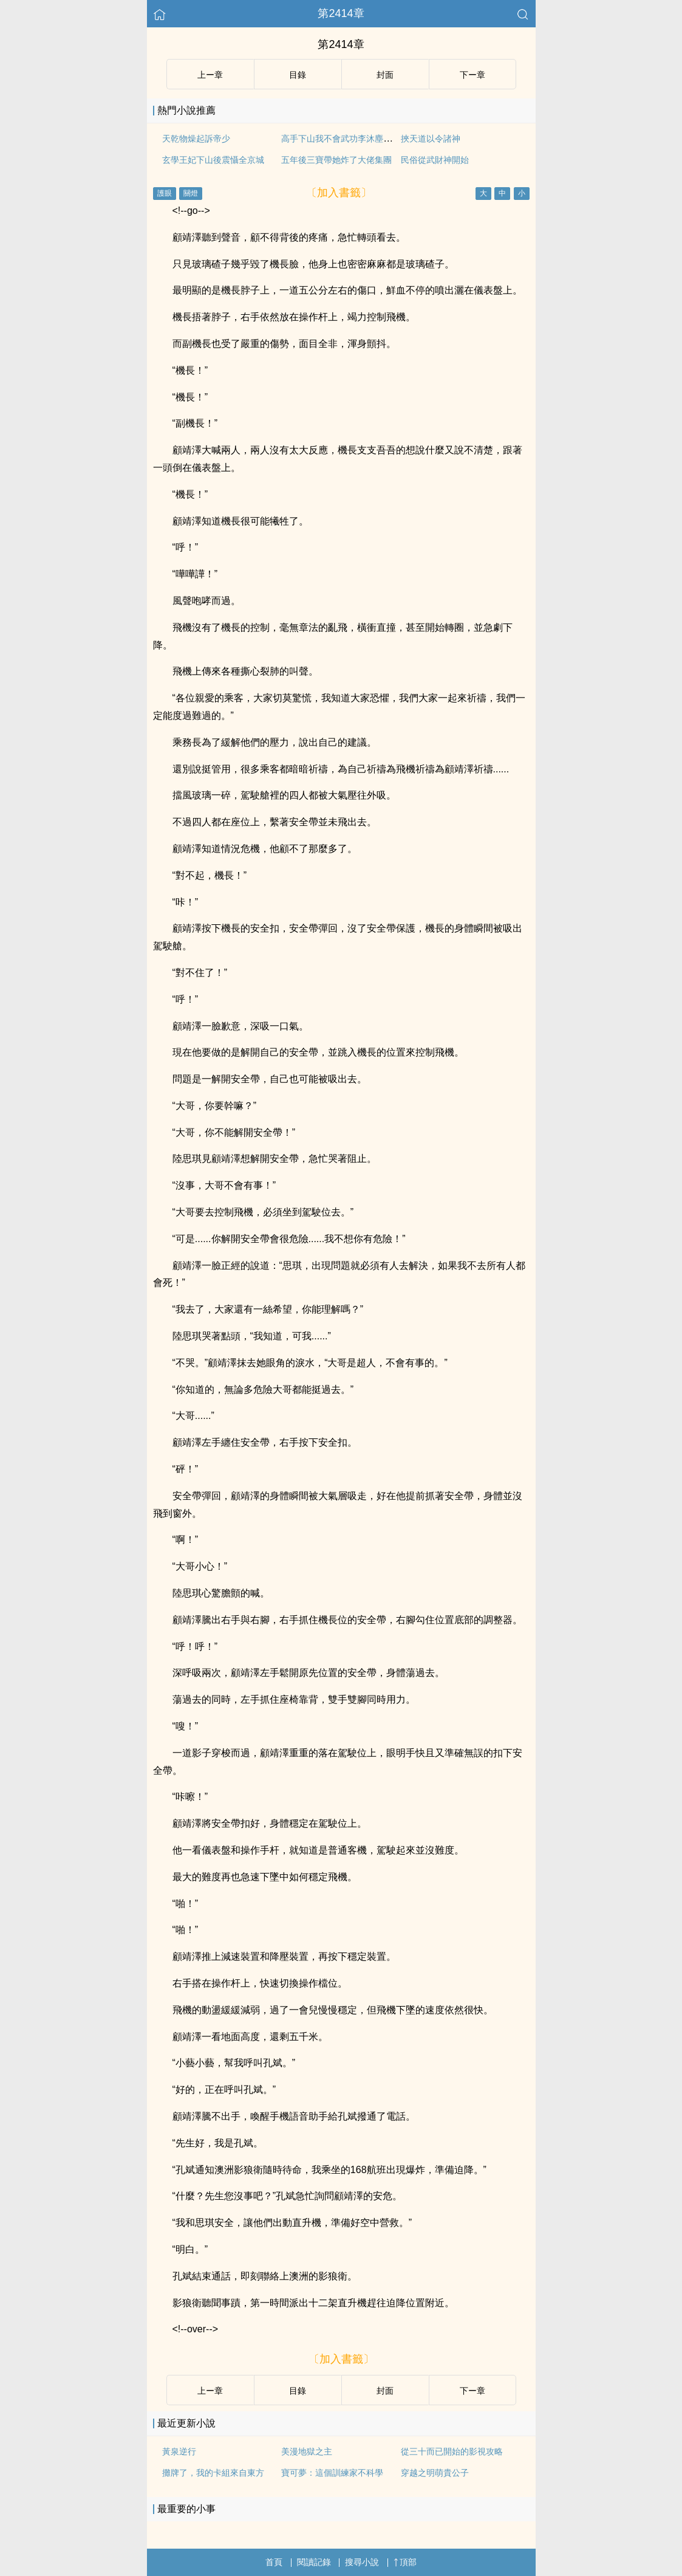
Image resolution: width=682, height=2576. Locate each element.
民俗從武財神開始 (435, 160)
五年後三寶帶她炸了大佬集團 (336, 160)
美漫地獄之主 (306, 2451)
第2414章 (341, 13)
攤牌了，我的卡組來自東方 (213, 2473)
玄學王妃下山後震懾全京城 (213, 160)
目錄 (297, 75)
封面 (385, 75)
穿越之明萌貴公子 (435, 2473)
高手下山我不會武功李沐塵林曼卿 (345, 138)
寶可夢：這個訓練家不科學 (332, 2473)
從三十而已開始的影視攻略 (452, 2451)
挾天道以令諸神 (430, 138)
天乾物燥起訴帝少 (196, 138)
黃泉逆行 (179, 2451)
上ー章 (210, 75)
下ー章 (472, 75)
